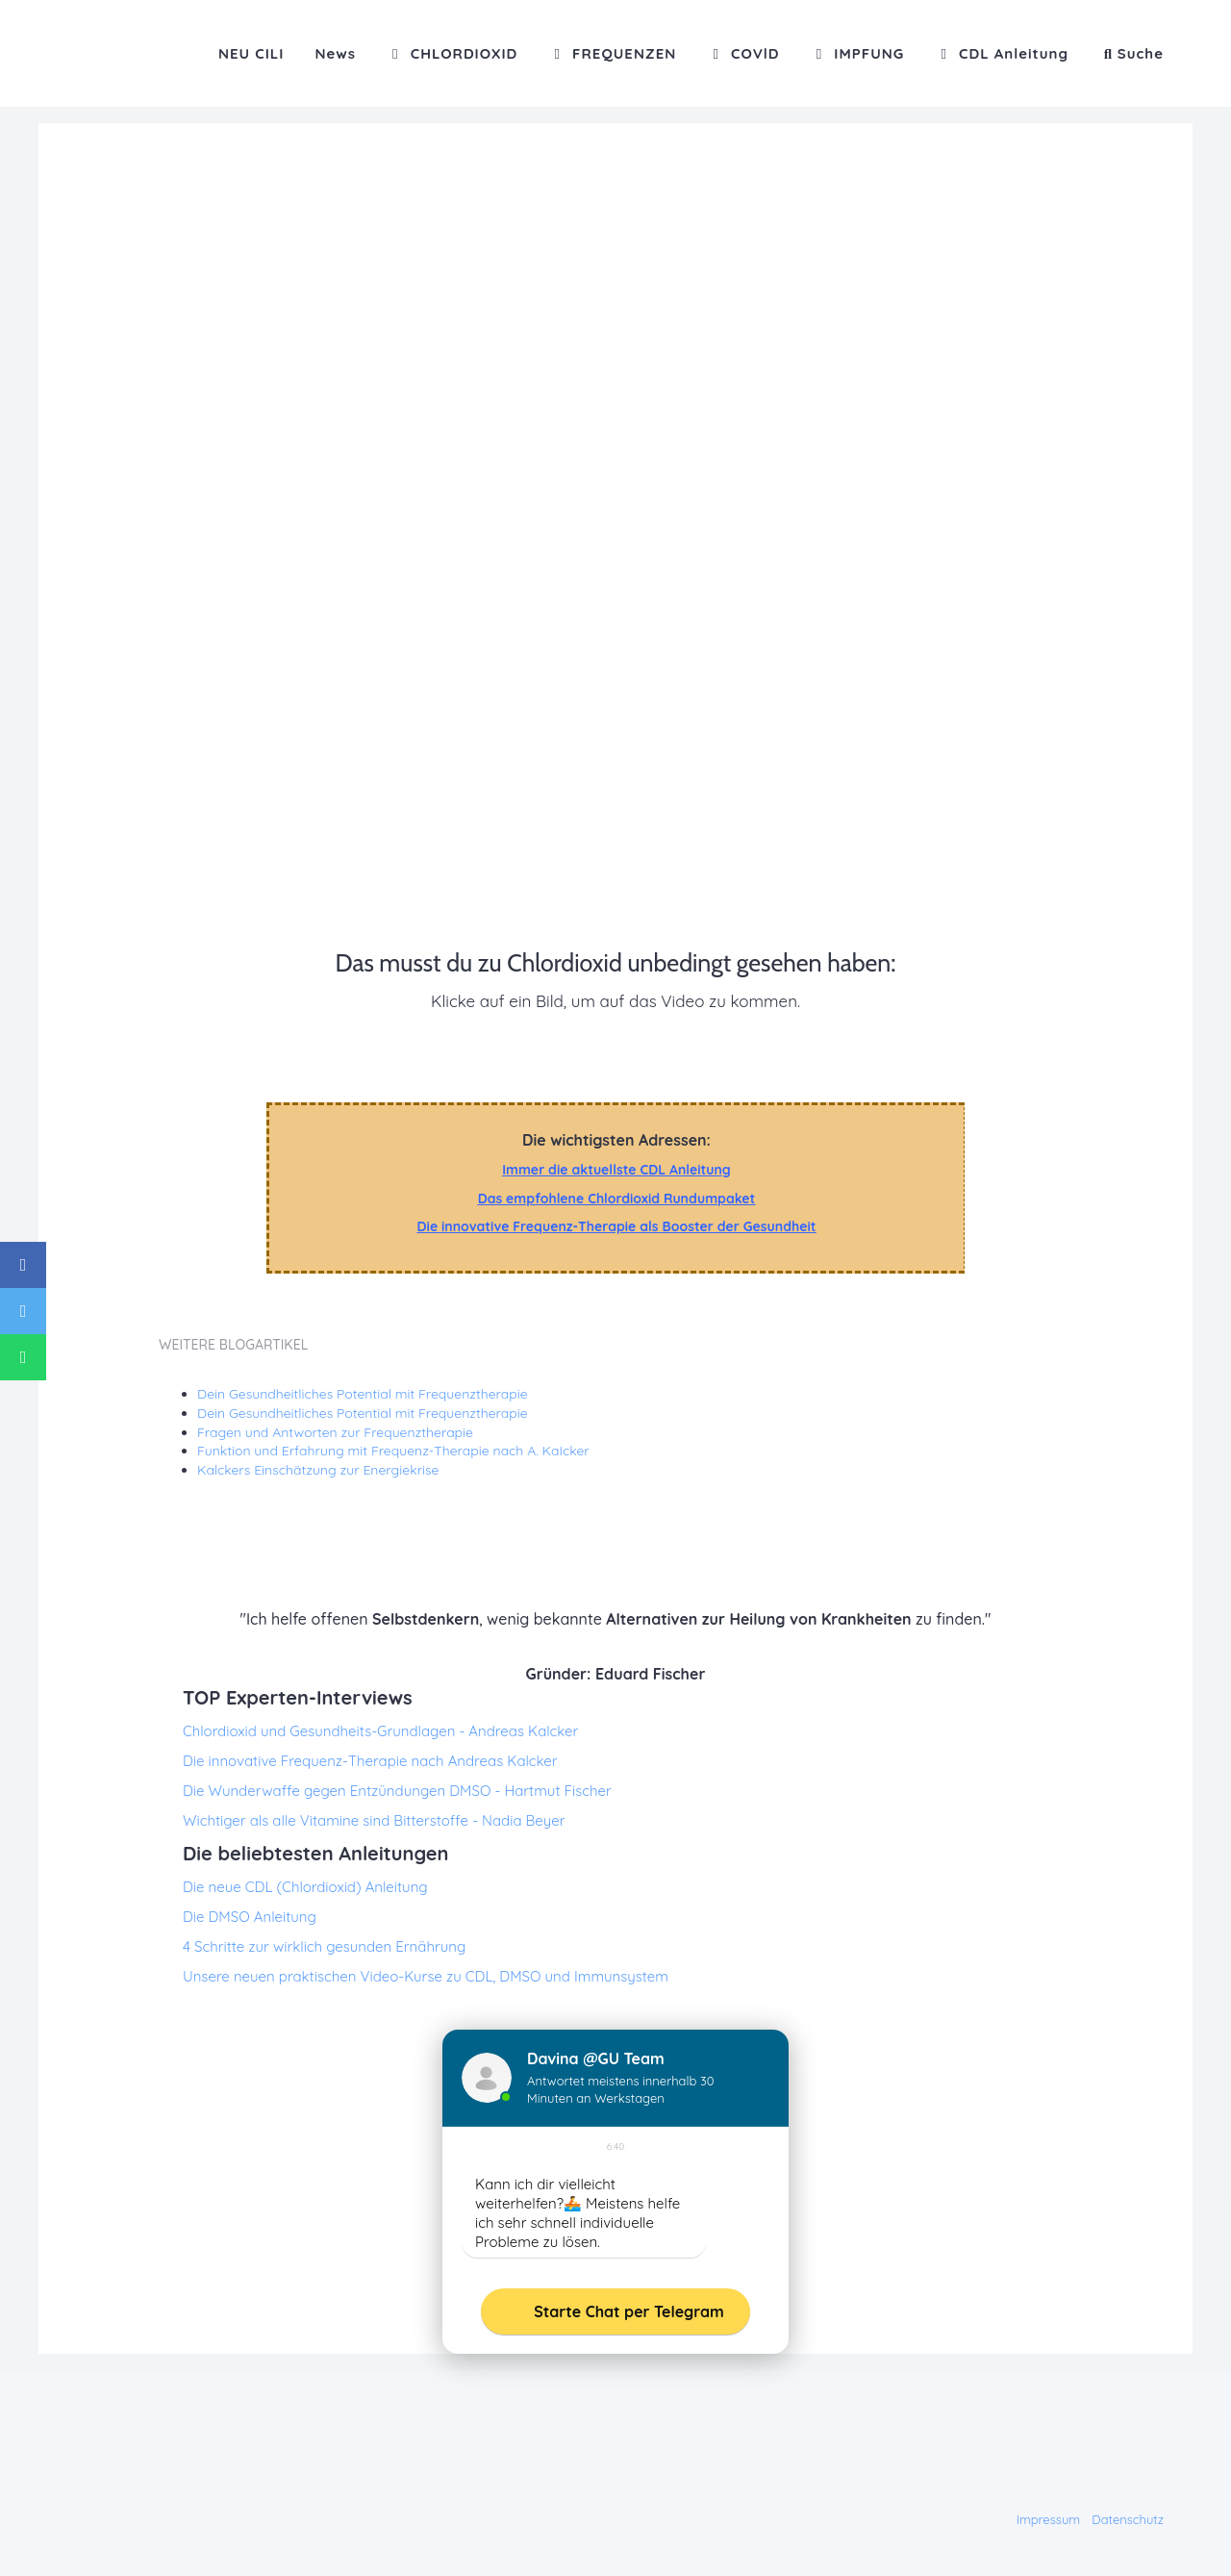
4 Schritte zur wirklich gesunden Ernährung (324, 1946)
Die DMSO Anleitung (249, 1916)
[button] (1131, 53)
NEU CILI (251, 53)
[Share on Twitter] (23, 1311)
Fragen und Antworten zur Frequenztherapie (335, 1432)
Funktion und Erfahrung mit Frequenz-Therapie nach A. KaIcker (393, 1450)
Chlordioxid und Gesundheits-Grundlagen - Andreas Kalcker (380, 1731)
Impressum (1049, 2519)
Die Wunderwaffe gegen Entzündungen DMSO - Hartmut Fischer (397, 1790)
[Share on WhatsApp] (23, 1357)
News (335, 53)
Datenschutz (1128, 2519)
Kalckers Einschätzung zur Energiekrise (318, 1469)
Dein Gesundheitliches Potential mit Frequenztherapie (362, 1393)
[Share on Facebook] (23, 1265)
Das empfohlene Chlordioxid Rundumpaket (617, 1198)
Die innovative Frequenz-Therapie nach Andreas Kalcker (370, 1761)
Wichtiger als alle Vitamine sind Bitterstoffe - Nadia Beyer (374, 1820)
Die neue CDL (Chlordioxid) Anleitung (305, 1887)
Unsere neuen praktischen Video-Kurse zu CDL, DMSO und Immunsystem (425, 1976)
